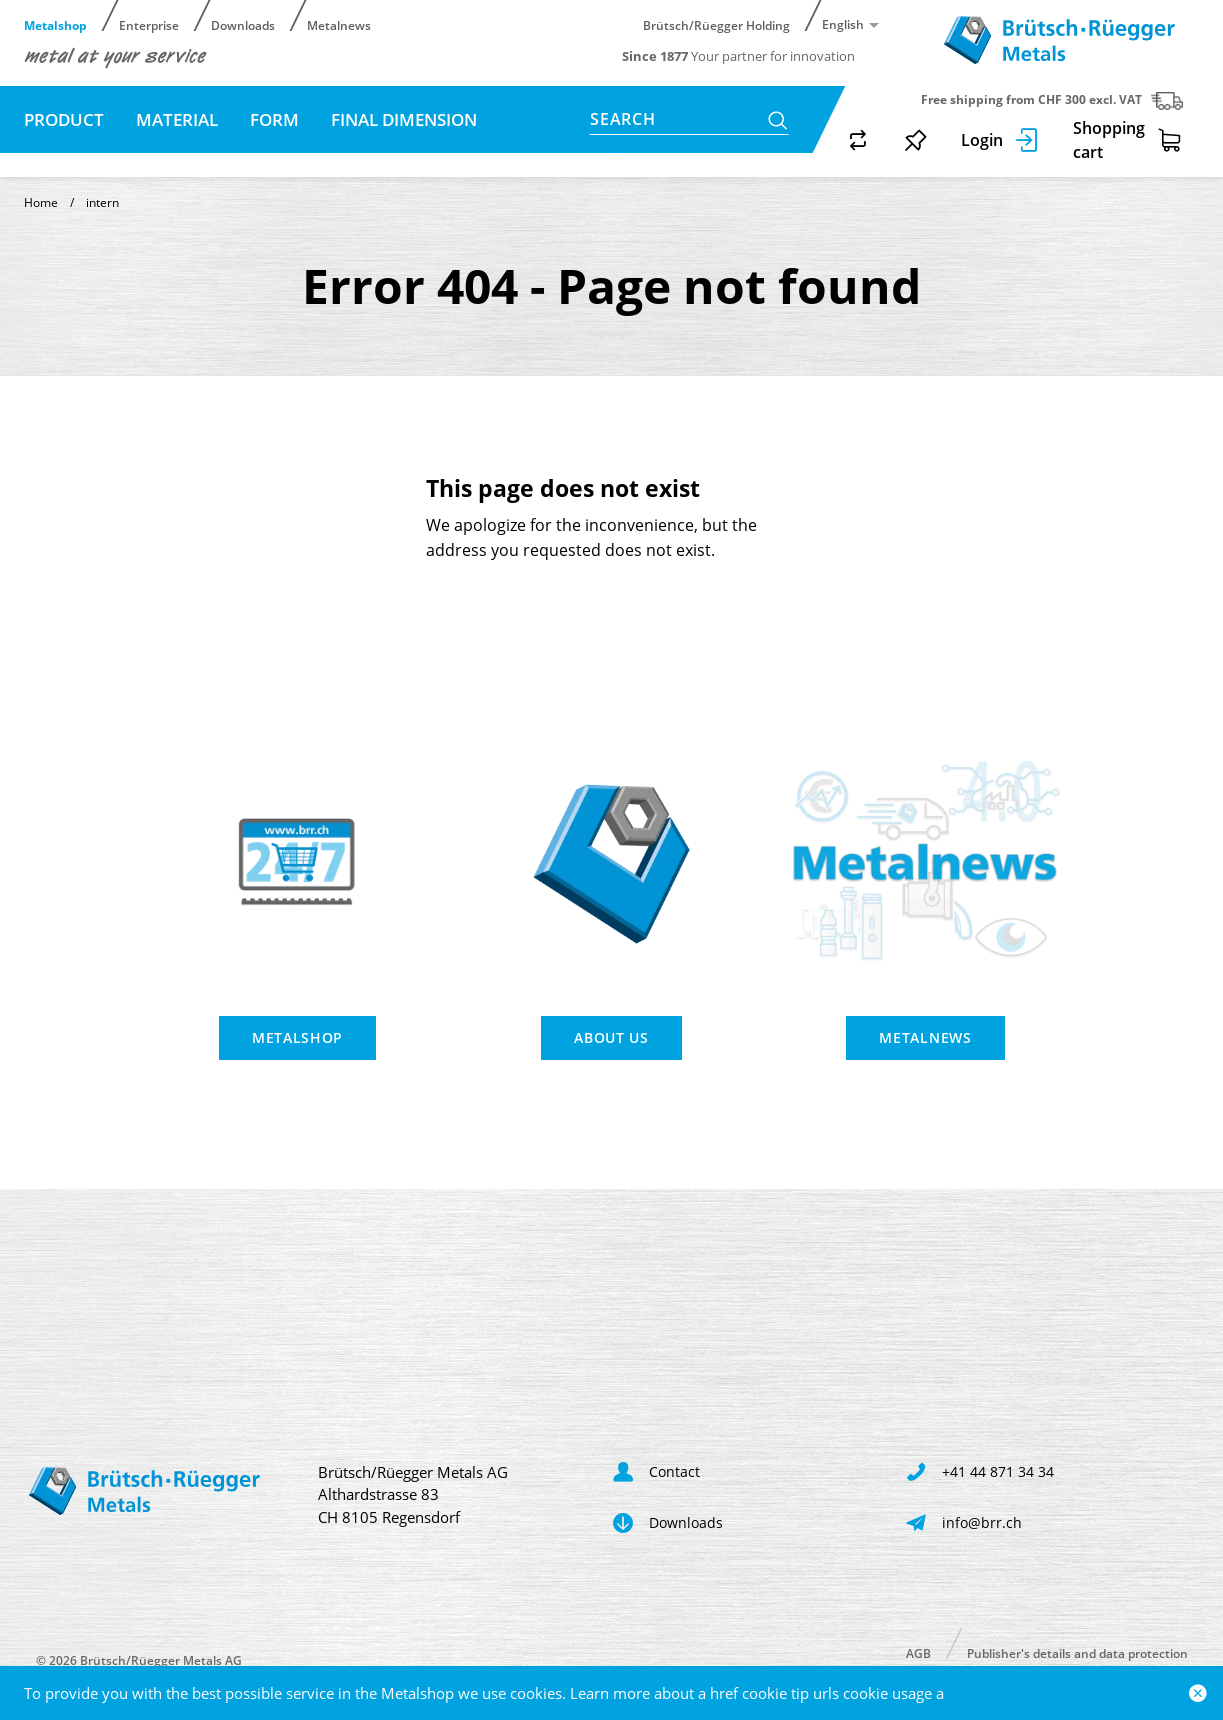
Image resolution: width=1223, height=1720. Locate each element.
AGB (918, 1652)
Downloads (243, 24)
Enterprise (149, 24)
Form (274, 119)
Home (41, 202)
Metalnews (339, 24)
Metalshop (55, 24)
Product (64, 119)
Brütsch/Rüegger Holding (716, 24)
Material (177, 119)
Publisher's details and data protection (1077, 1652)
